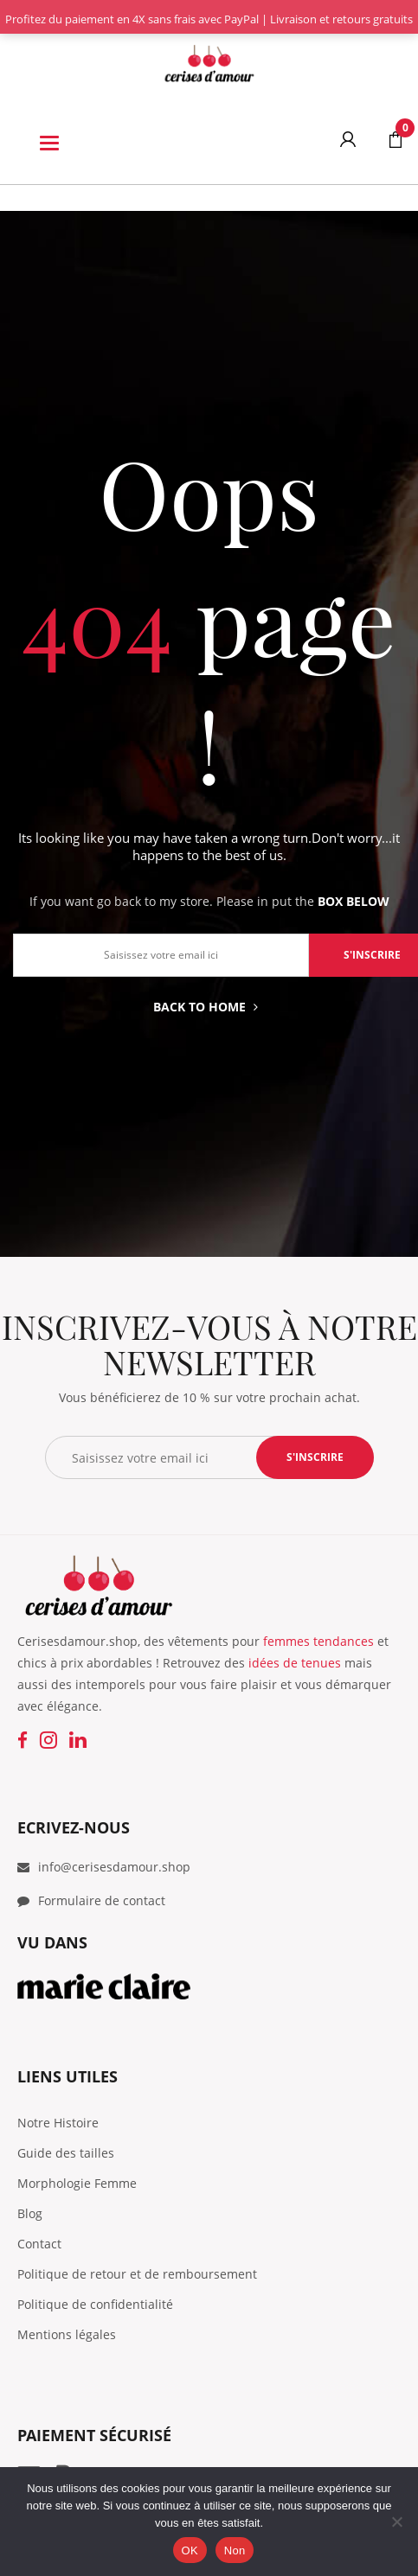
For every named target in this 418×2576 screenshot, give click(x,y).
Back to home (205, 1006)
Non (235, 2550)
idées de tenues (294, 1663)
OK (190, 2550)
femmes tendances (318, 1641)
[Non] (396, 2521)
